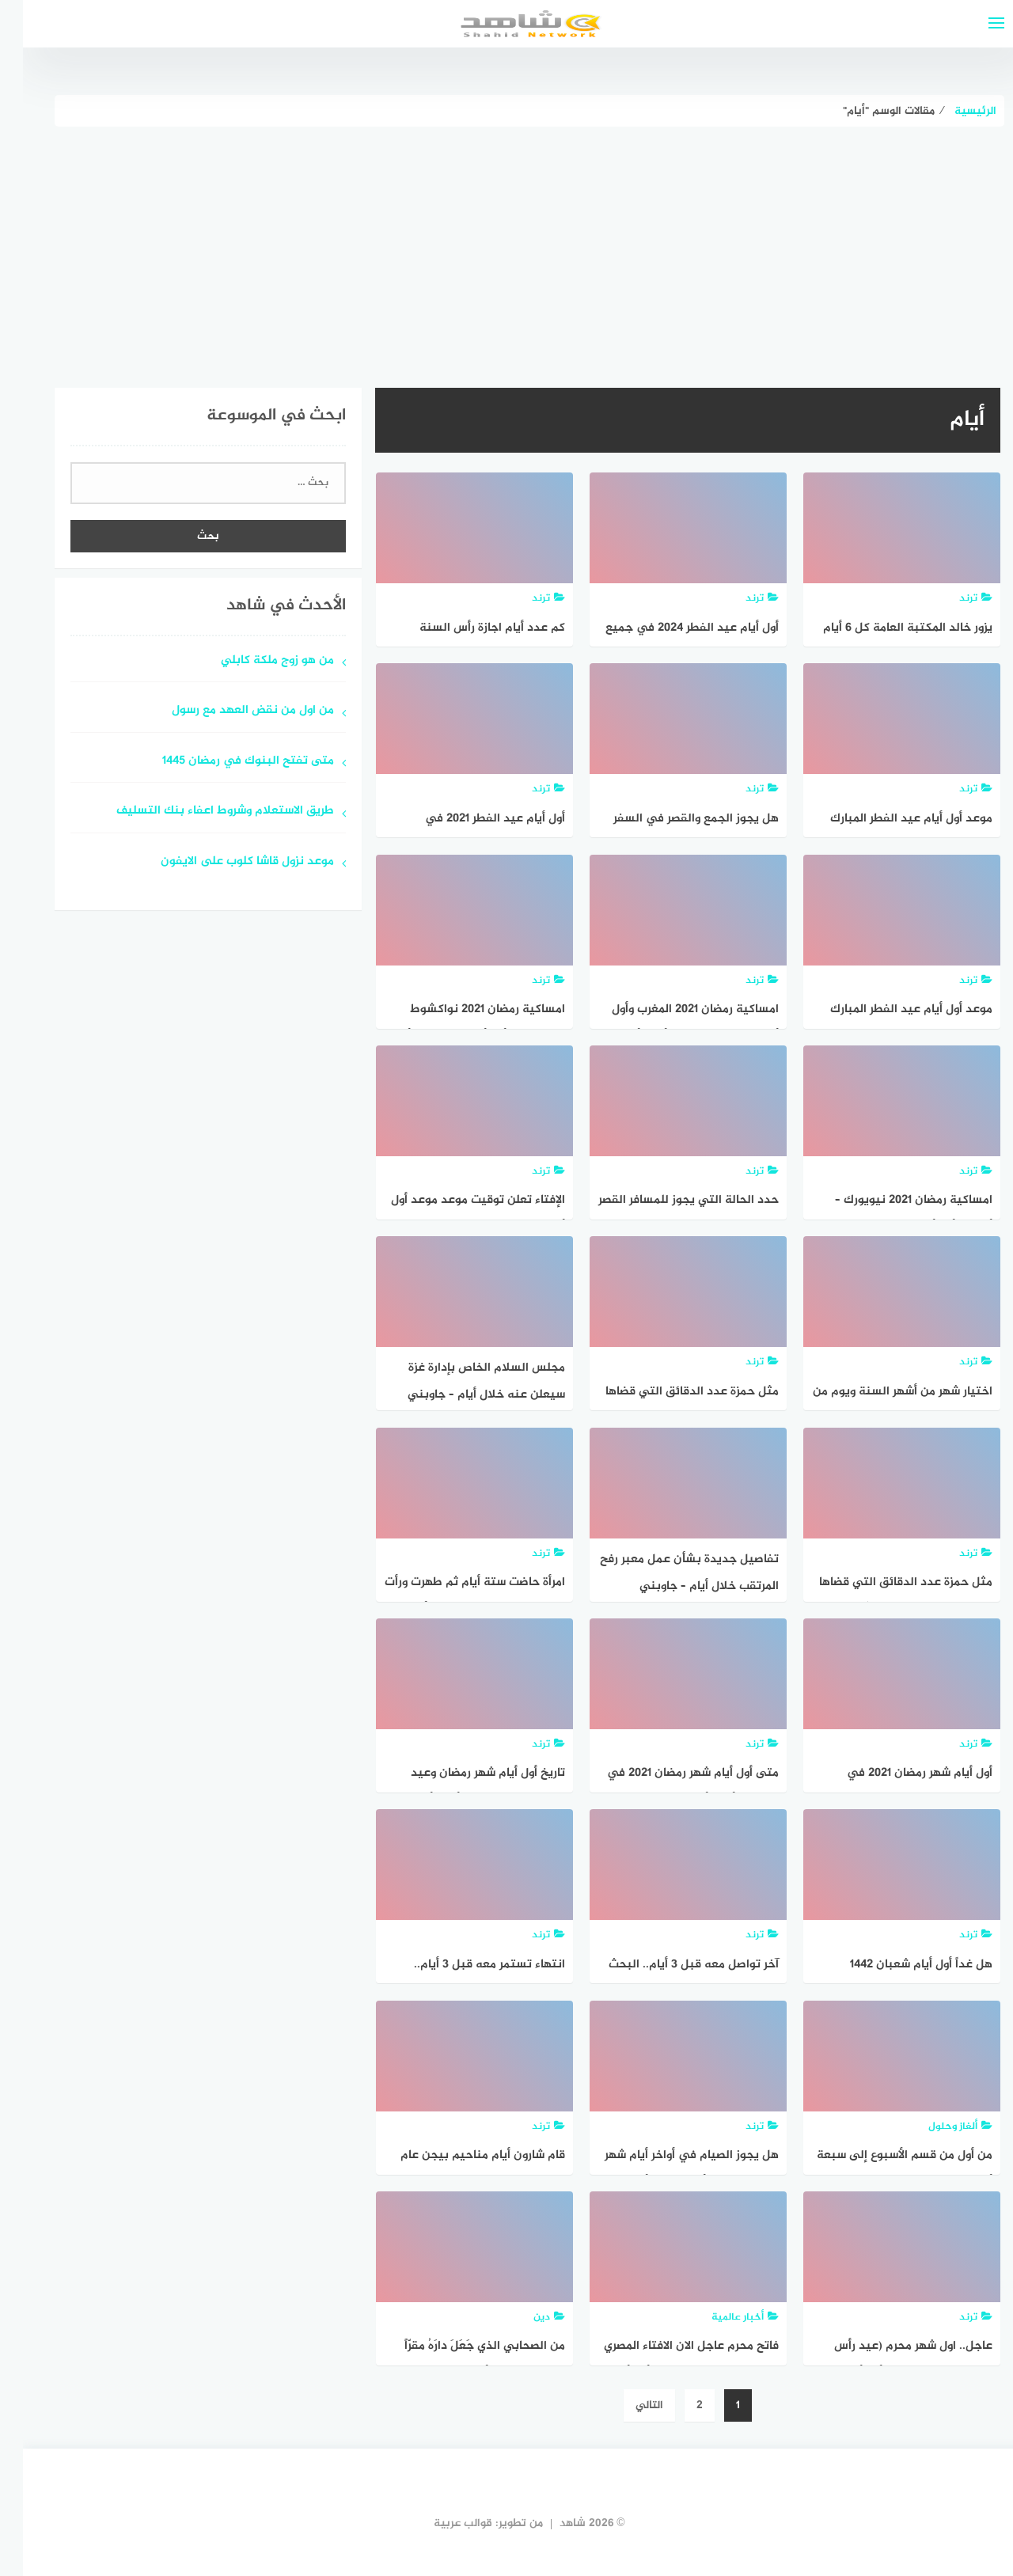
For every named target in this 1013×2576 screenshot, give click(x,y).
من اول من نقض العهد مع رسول (230, 711)
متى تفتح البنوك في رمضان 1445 (225, 762)
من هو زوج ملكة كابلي (254, 661)
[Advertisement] (506, 245)
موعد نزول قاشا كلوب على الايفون (224, 862)
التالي (626, 2405)
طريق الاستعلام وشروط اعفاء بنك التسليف (202, 811)
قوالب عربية (440, 2523)
